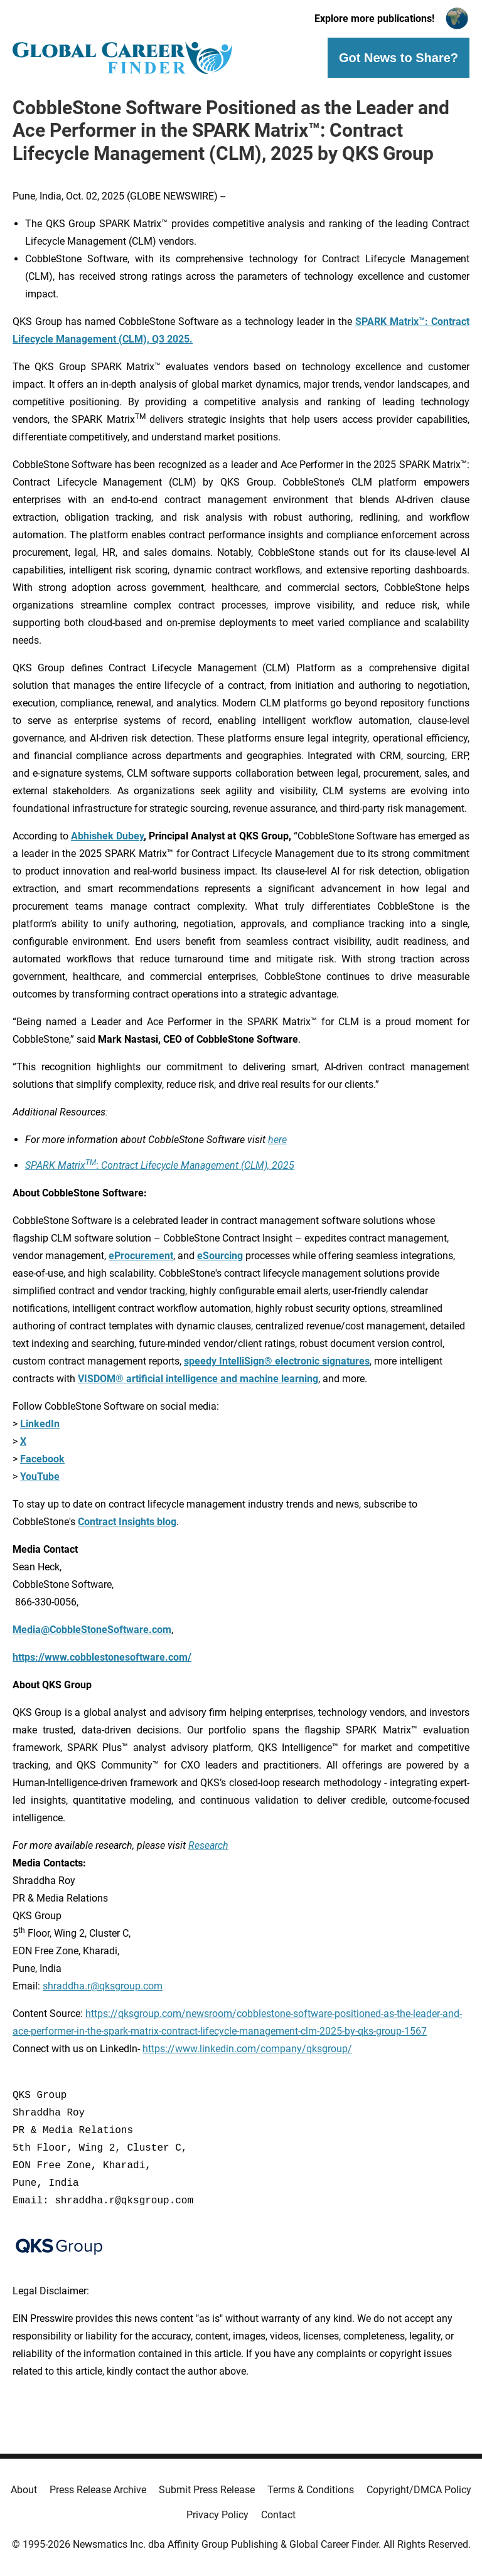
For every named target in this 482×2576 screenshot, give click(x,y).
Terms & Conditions (310, 2490)
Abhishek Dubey (107, 836)
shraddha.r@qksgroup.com (103, 1986)
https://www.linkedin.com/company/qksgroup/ (247, 2049)
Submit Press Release (207, 2490)
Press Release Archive (98, 2490)
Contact (278, 2515)
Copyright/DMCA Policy (419, 2490)
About (24, 2490)
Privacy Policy (217, 2515)
